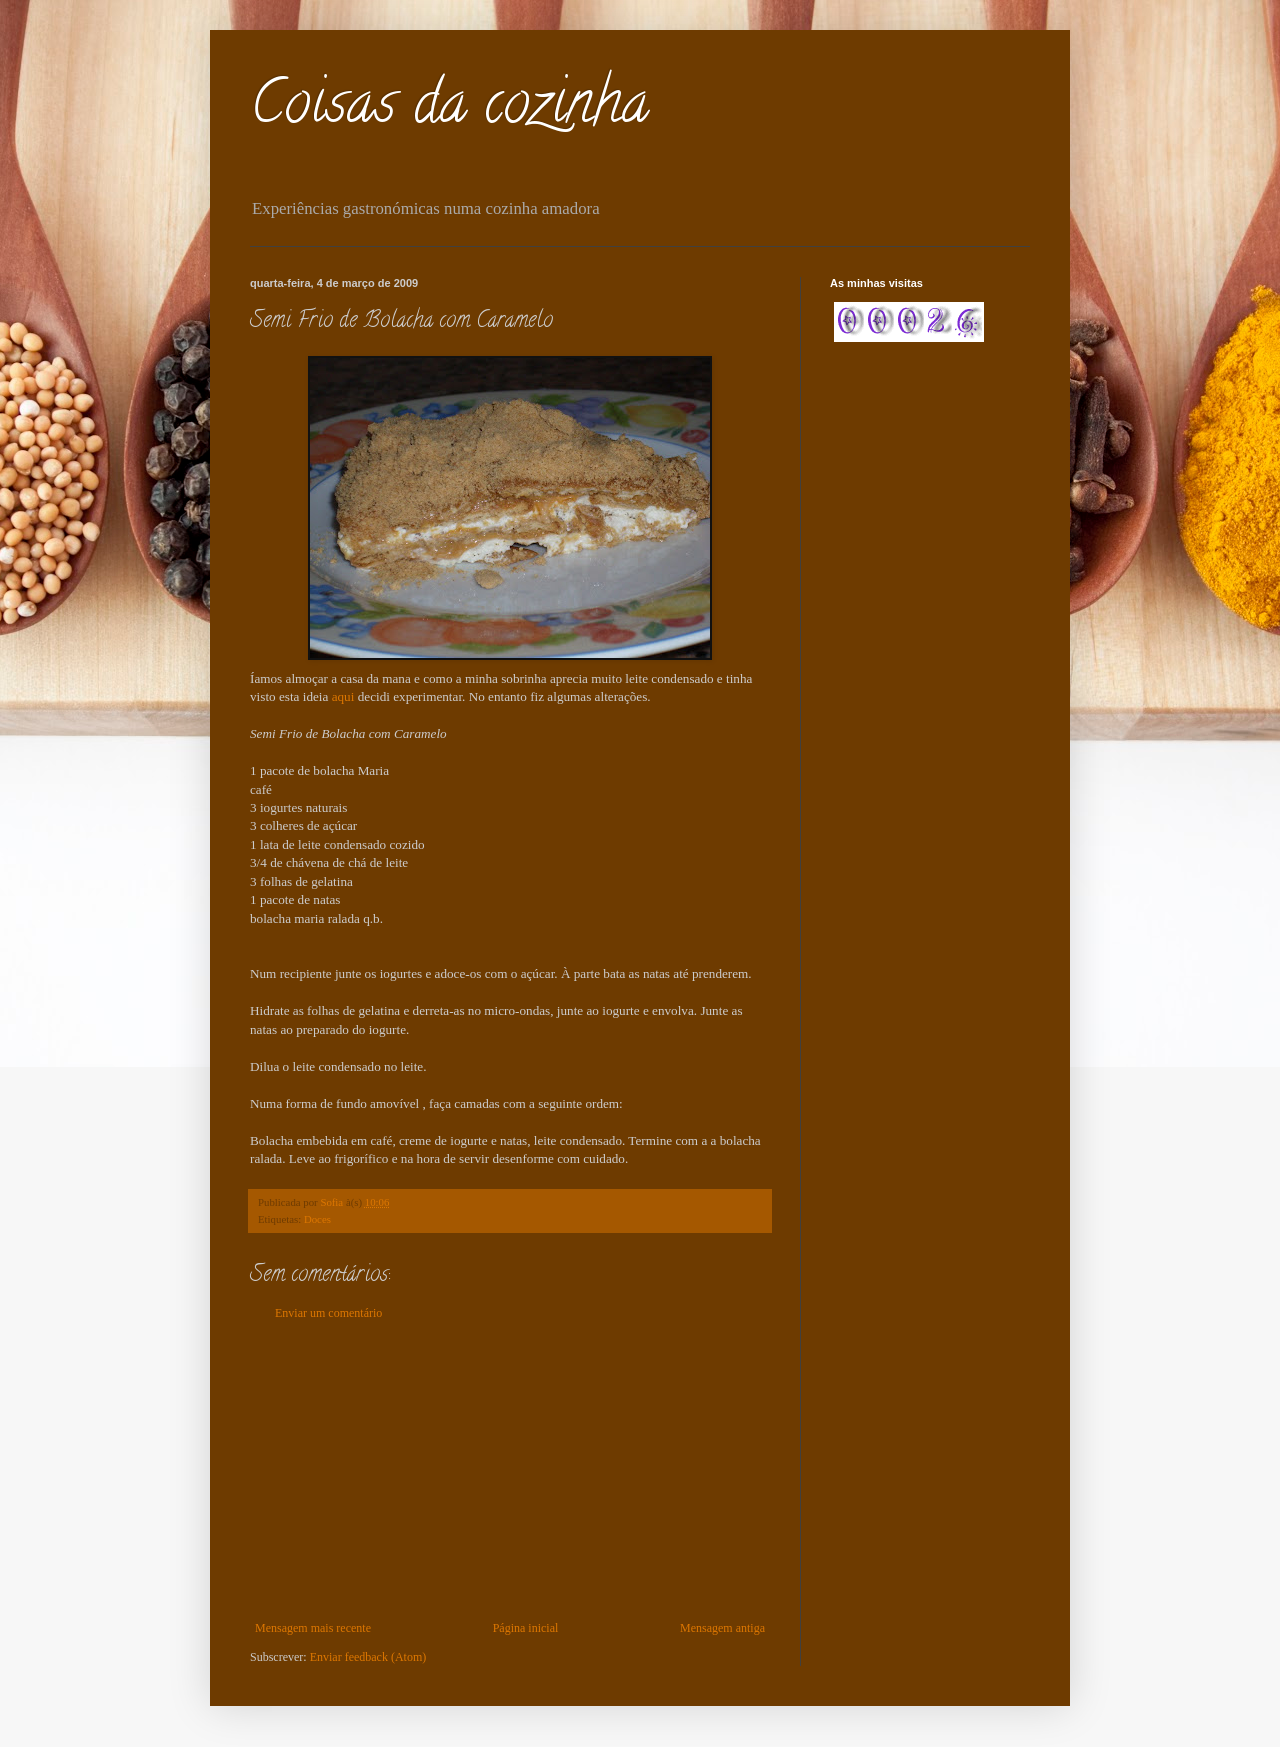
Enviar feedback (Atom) (368, 1657)
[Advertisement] (510, 1471)
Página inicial (526, 1628)
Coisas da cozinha (449, 109)
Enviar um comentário (328, 1313)
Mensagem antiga (722, 1628)
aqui (345, 696)
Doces (317, 1219)
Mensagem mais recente (313, 1628)
